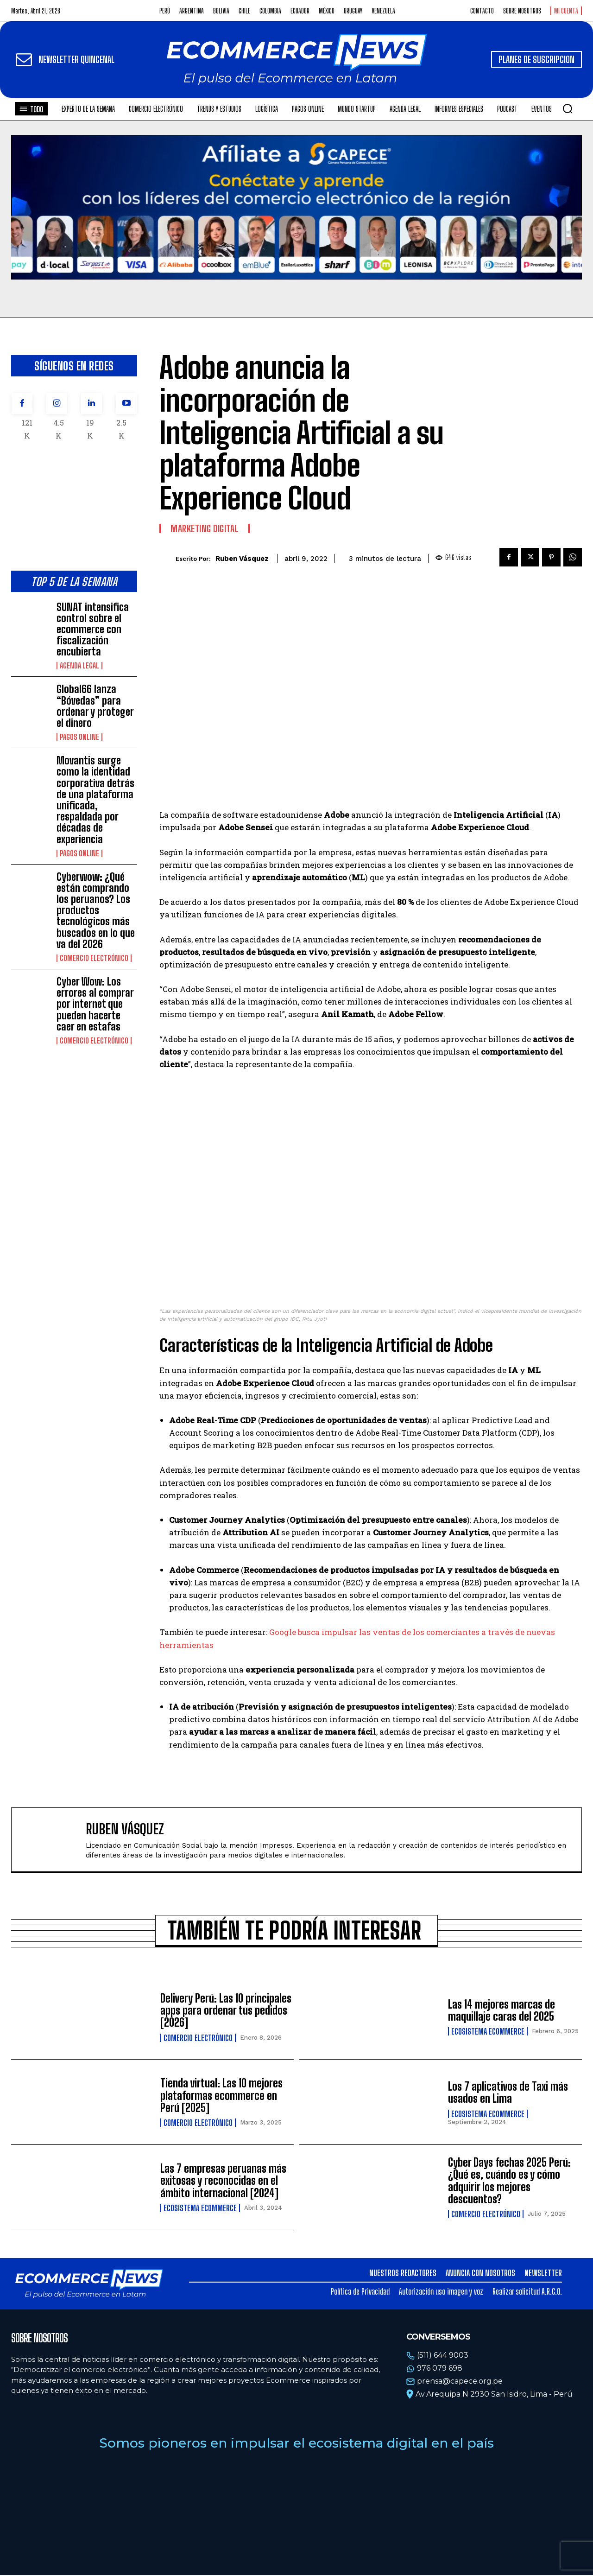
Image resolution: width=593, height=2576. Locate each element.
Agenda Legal (79, 665)
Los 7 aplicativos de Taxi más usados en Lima (508, 2092)
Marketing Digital (204, 528)
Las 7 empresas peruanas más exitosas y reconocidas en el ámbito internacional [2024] (223, 2182)
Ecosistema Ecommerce (487, 2032)
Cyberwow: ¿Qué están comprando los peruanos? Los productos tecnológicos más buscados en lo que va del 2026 (96, 910)
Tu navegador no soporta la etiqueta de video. (296, 207)
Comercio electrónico (94, 958)
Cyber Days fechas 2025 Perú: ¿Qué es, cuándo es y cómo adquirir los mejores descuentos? (509, 2181)
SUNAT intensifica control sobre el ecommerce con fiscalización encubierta (93, 629)
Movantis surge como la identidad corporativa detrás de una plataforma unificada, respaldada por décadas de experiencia (95, 799)
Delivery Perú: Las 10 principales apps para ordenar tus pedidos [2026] (225, 2011)
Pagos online (79, 737)
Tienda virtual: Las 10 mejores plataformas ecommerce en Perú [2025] (221, 2096)
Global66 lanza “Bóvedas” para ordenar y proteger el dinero (95, 706)
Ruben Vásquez (242, 558)
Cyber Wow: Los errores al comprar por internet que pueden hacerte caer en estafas (95, 1004)
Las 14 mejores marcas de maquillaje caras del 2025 (501, 2010)
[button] (567, 108)
